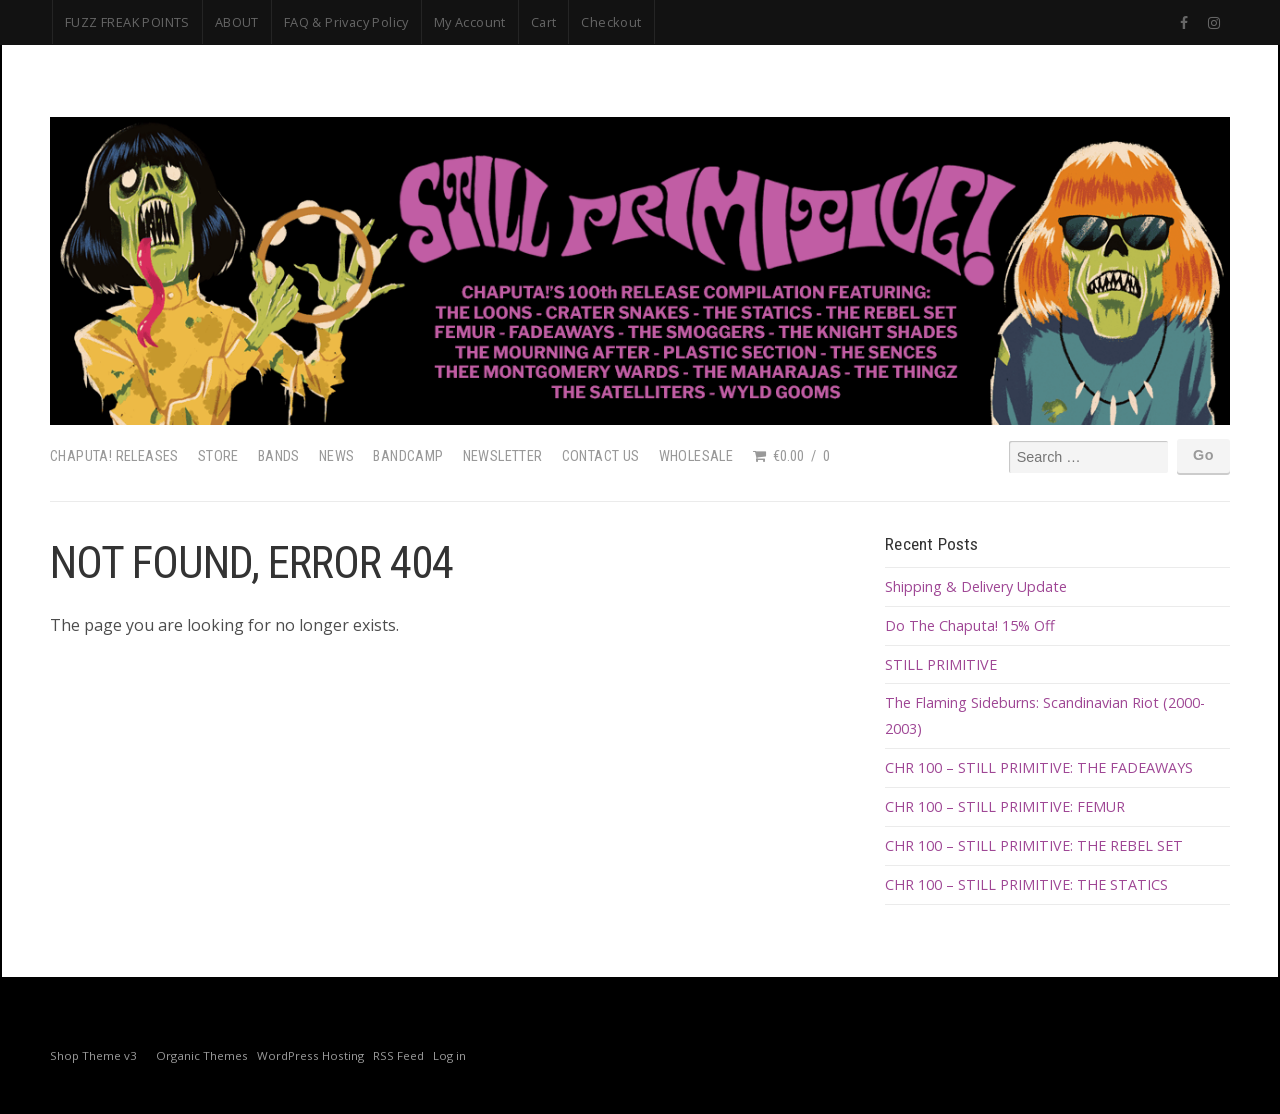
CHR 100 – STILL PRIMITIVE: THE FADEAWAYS (1039, 767)
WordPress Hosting (310, 1055)
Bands (279, 456)
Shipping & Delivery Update (976, 586)
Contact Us (601, 456)
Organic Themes (202, 1055)
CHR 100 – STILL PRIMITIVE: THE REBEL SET (1034, 845)
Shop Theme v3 (93, 1055)
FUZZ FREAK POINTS (127, 22)
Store (218, 456)
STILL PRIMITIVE (941, 664)
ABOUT (237, 22)
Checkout (611, 22)
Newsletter (503, 456)
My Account (470, 22)
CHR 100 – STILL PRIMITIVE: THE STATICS (1026, 884)
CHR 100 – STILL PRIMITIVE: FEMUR (1005, 806)
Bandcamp (408, 456)
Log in (449, 1055)
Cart (544, 22)
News (337, 456)
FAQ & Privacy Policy (346, 22)
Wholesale (696, 456)
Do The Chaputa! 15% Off (970, 625)
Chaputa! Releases (114, 456)
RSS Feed (398, 1055)
